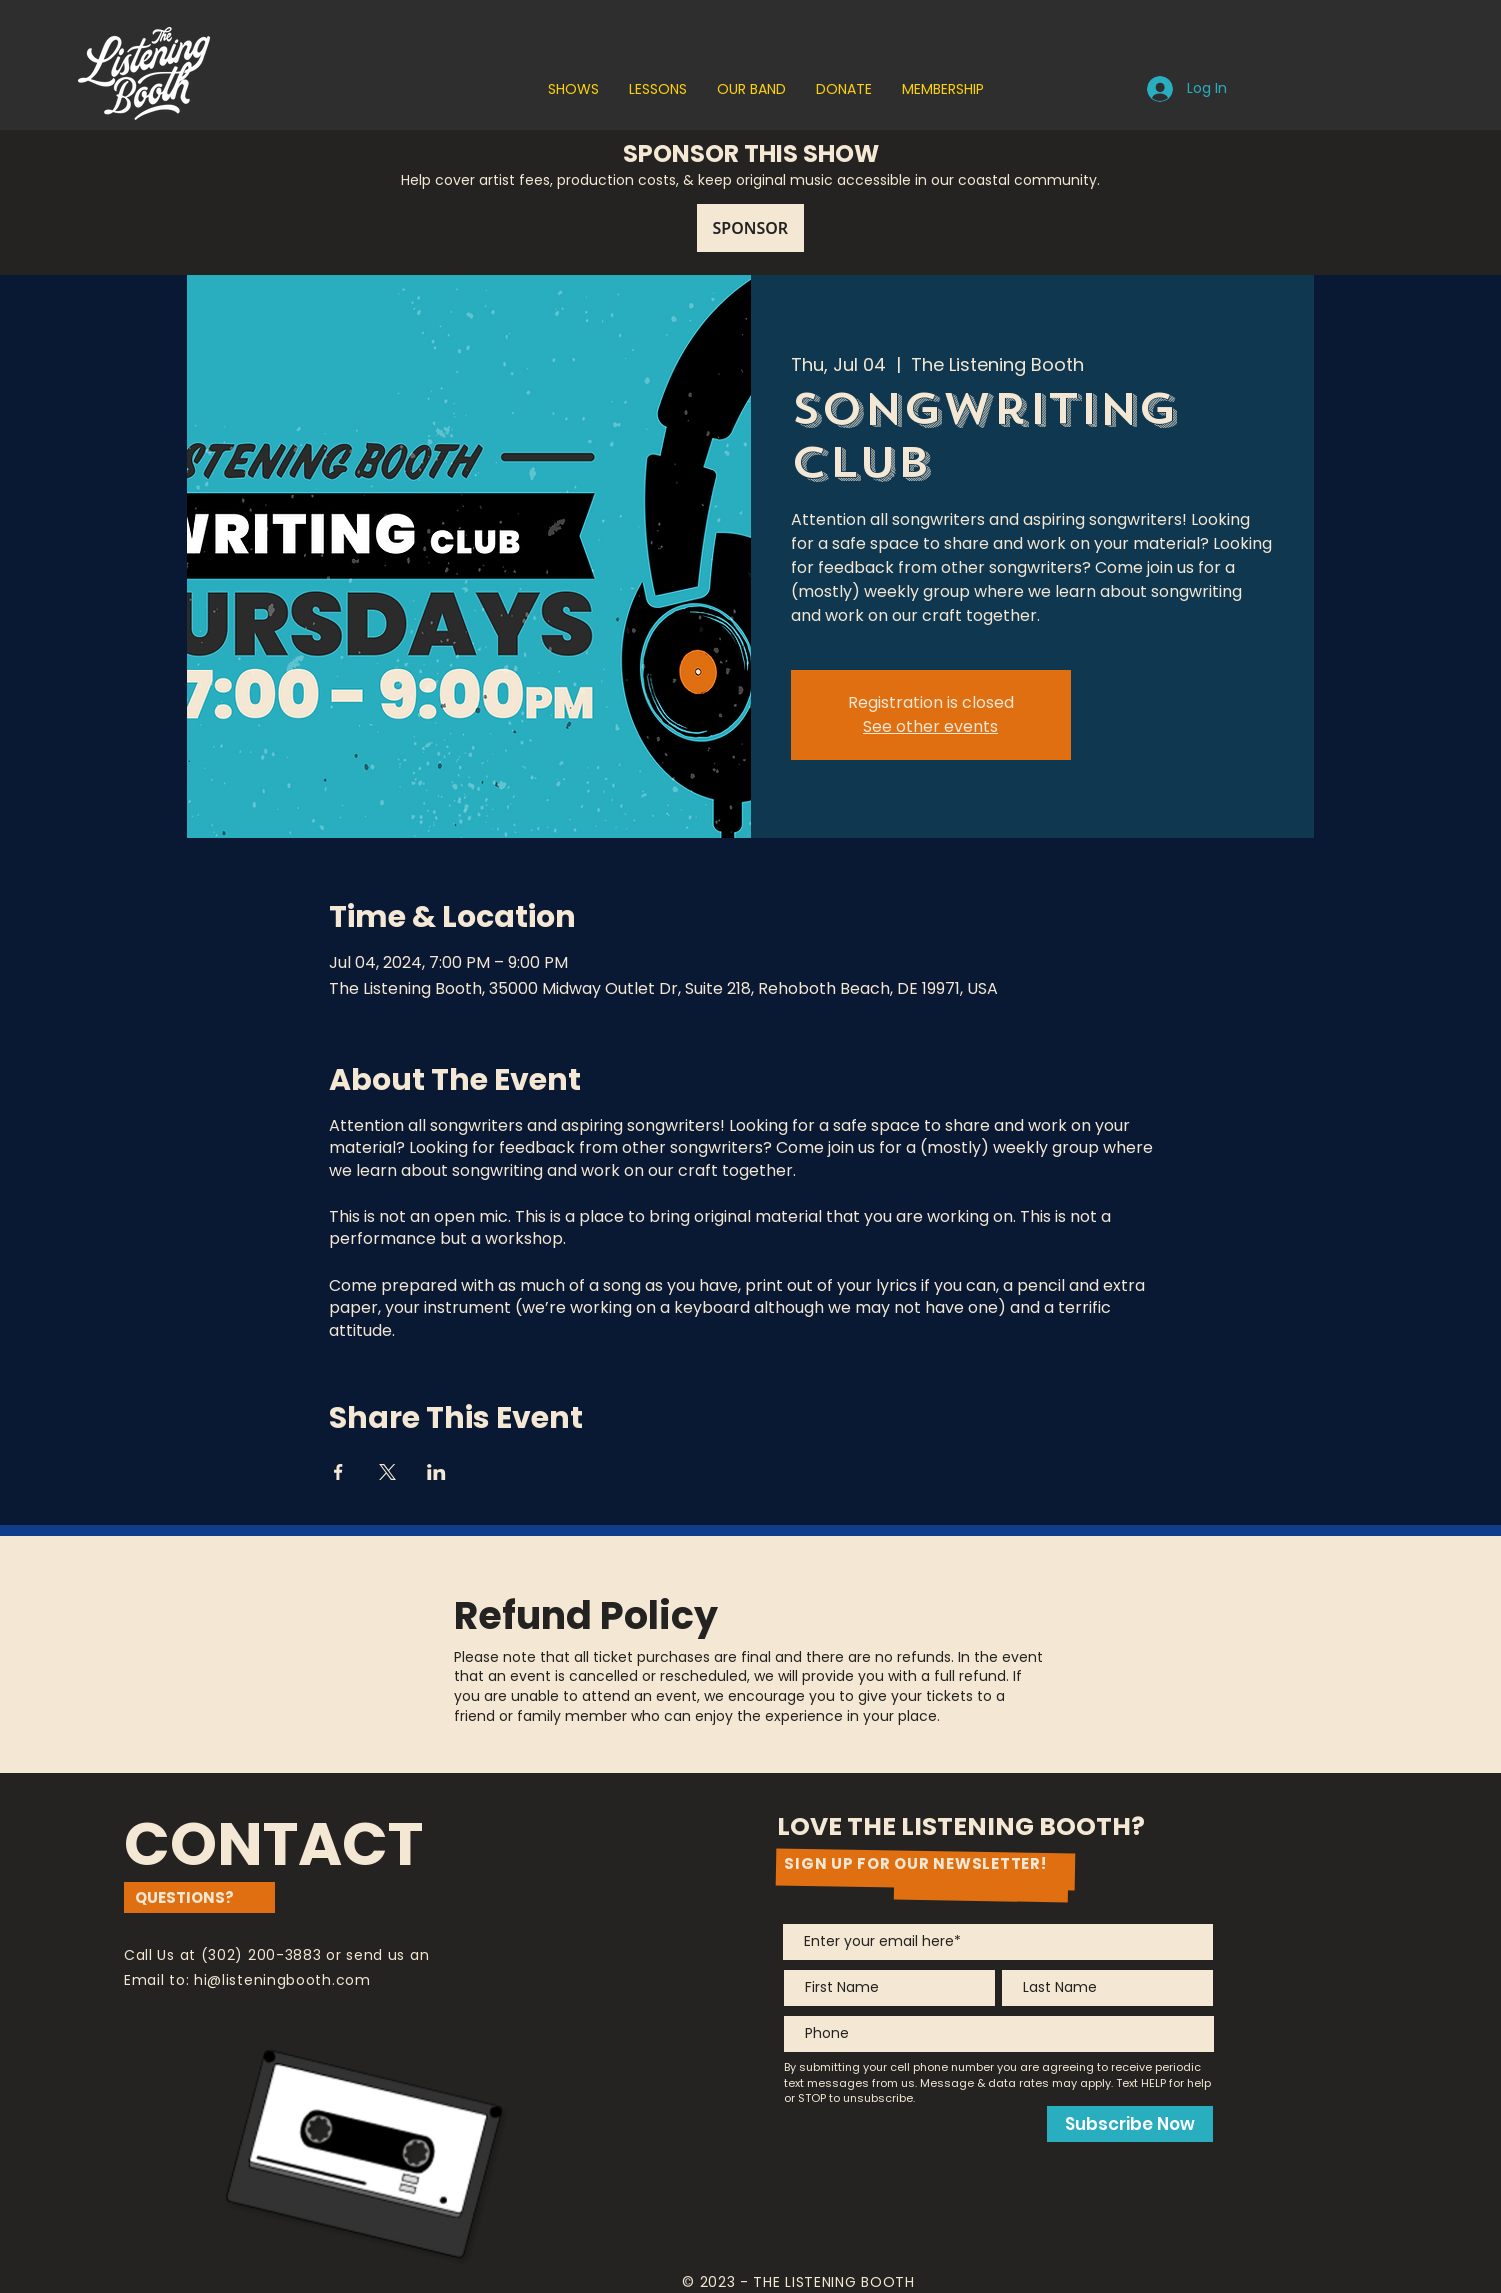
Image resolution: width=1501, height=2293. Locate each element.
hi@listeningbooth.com (282, 1980)
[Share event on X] (387, 1472)
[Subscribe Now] (1130, 2124)
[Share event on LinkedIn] (436, 1472)
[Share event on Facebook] (338, 1472)
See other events (930, 726)
